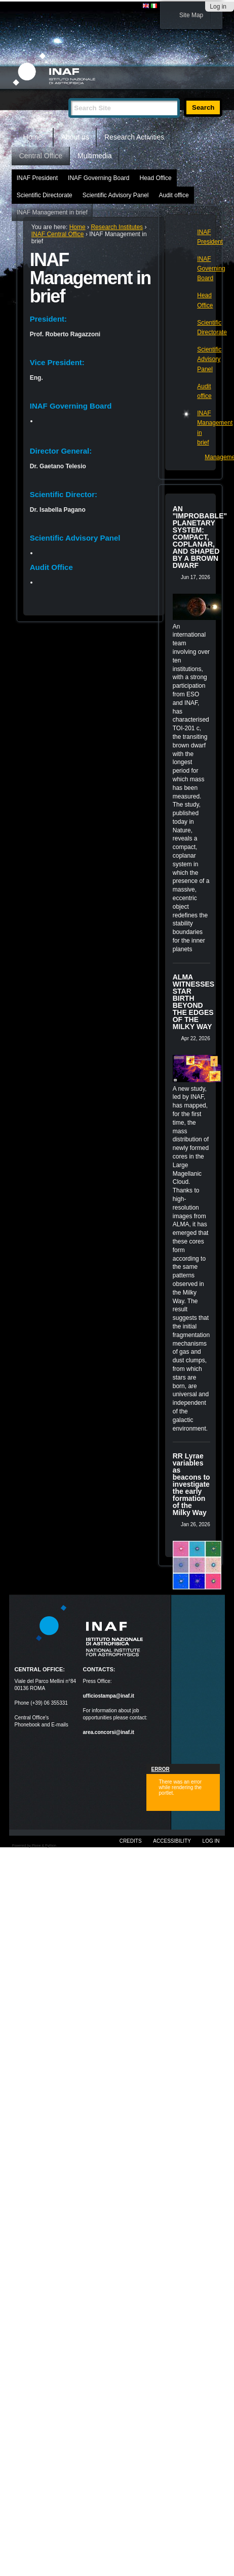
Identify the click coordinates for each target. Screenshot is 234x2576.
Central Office (40, 156)
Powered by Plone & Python (34, 1845)
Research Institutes (117, 227)
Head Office (156, 178)
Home (32, 137)
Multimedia (94, 156)
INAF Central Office (57, 234)
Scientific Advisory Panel (116, 195)
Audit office (174, 195)
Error (160, 1769)
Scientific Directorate (44, 195)
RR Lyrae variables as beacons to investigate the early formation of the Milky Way (191, 1484)
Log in (218, 6)
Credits (131, 1841)
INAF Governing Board (98, 178)
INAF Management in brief (52, 212)
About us (75, 137)
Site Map (191, 15)
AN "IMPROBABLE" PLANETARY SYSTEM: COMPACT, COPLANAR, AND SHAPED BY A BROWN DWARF (200, 537)
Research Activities (134, 137)
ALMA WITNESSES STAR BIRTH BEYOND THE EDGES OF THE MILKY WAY (193, 1002)
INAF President (37, 178)
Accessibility (171, 1841)
